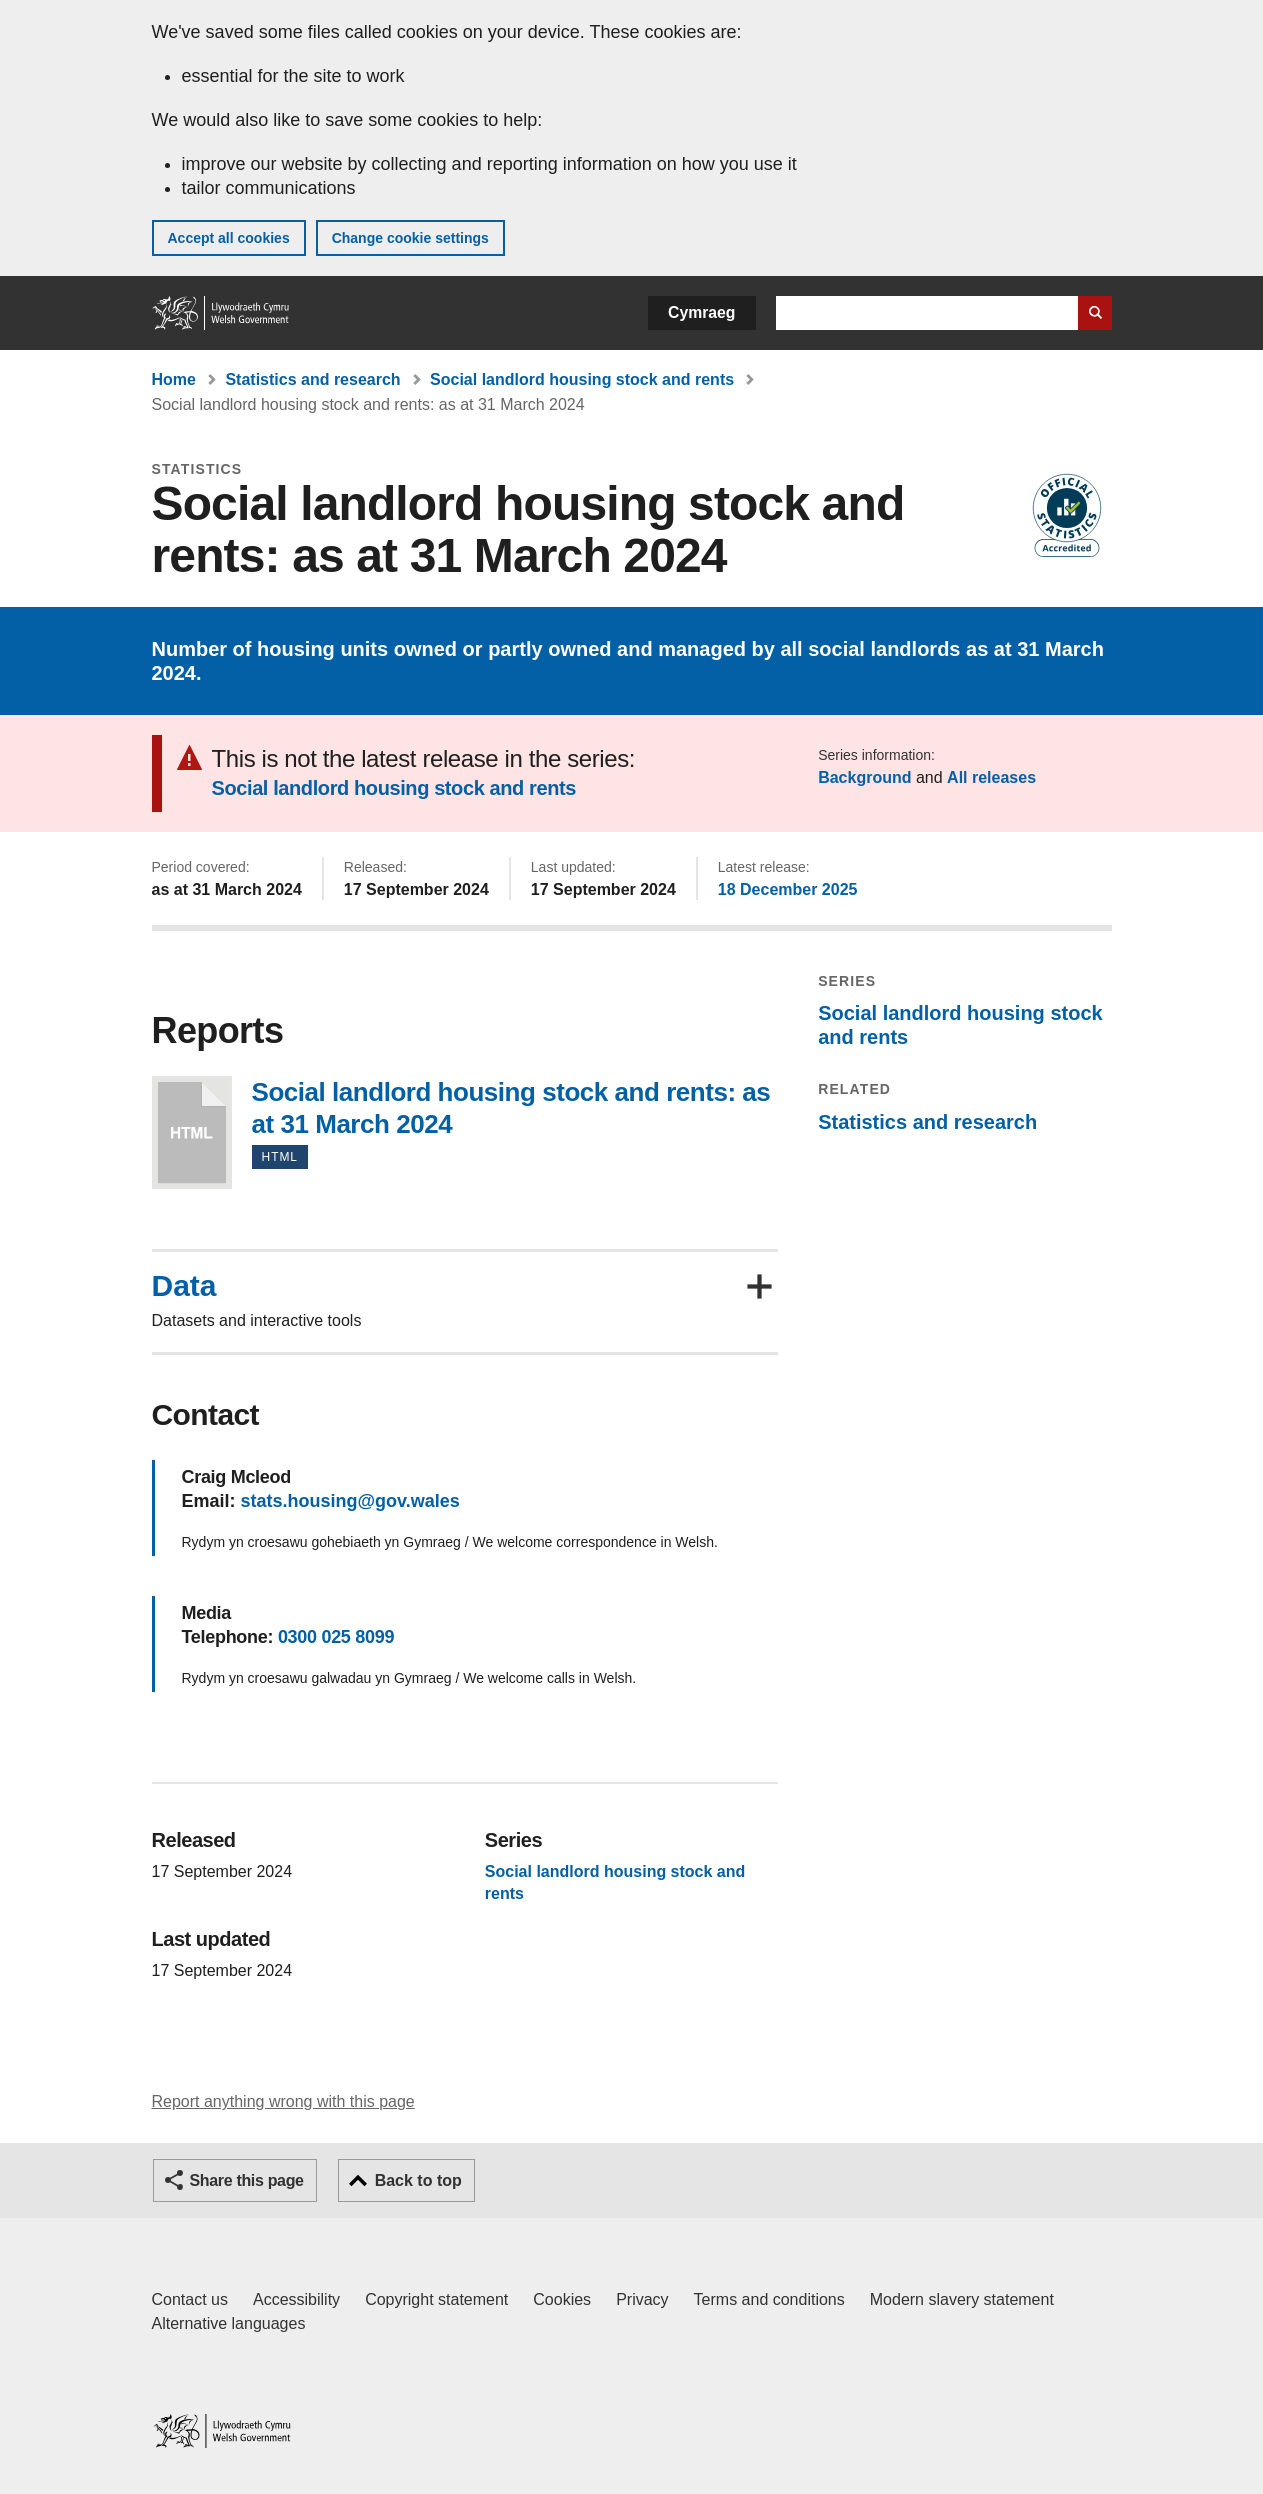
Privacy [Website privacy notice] (642, 2299)
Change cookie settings (410, 238)
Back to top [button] (418, 2180)
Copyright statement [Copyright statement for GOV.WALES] (436, 2299)
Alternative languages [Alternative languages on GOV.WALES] (229, 2323)
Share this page (247, 2180)
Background (864, 777)
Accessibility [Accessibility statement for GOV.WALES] (296, 2299)
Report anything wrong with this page (283, 2101)
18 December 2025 (788, 889)
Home (174, 379)
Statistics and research (312, 379)
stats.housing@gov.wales (350, 1501)
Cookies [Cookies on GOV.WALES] (562, 2299)
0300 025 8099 (336, 1637)
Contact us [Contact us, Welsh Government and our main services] (190, 2299)
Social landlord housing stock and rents (582, 379)
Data (184, 1286)
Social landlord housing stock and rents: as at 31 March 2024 (192, 1132)
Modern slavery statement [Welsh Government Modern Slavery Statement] (962, 2299)
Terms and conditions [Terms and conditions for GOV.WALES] (769, 2299)
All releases (991, 777)
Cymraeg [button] (701, 312)
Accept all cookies (229, 238)
